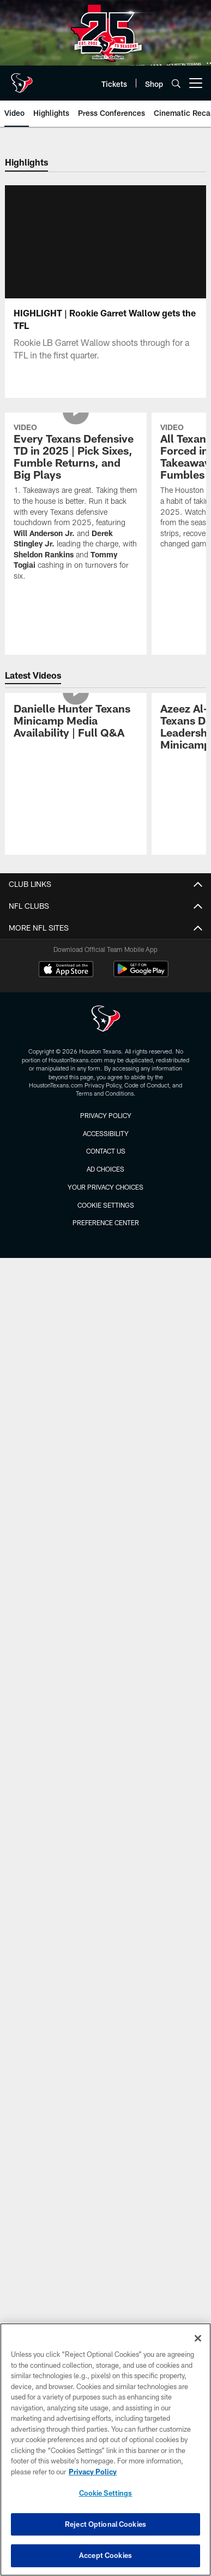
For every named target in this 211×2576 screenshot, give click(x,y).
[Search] (176, 83)
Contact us (105, 1151)
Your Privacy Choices (105, 1187)
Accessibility (106, 1133)
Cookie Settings (105, 1205)
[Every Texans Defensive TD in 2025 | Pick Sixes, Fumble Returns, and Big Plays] (75, 504)
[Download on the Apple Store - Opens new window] (66, 970)
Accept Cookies (105, 2555)
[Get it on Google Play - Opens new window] (140, 974)
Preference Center (106, 1222)
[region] (105, 2449)
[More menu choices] (195, 83)
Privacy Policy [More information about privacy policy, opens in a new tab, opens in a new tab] (93, 2471)
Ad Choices (105, 1169)
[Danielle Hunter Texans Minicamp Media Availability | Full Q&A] (75, 722)
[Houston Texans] (105, 1020)
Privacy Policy (105, 1115)
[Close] (198, 2338)
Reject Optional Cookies (105, 2524)
